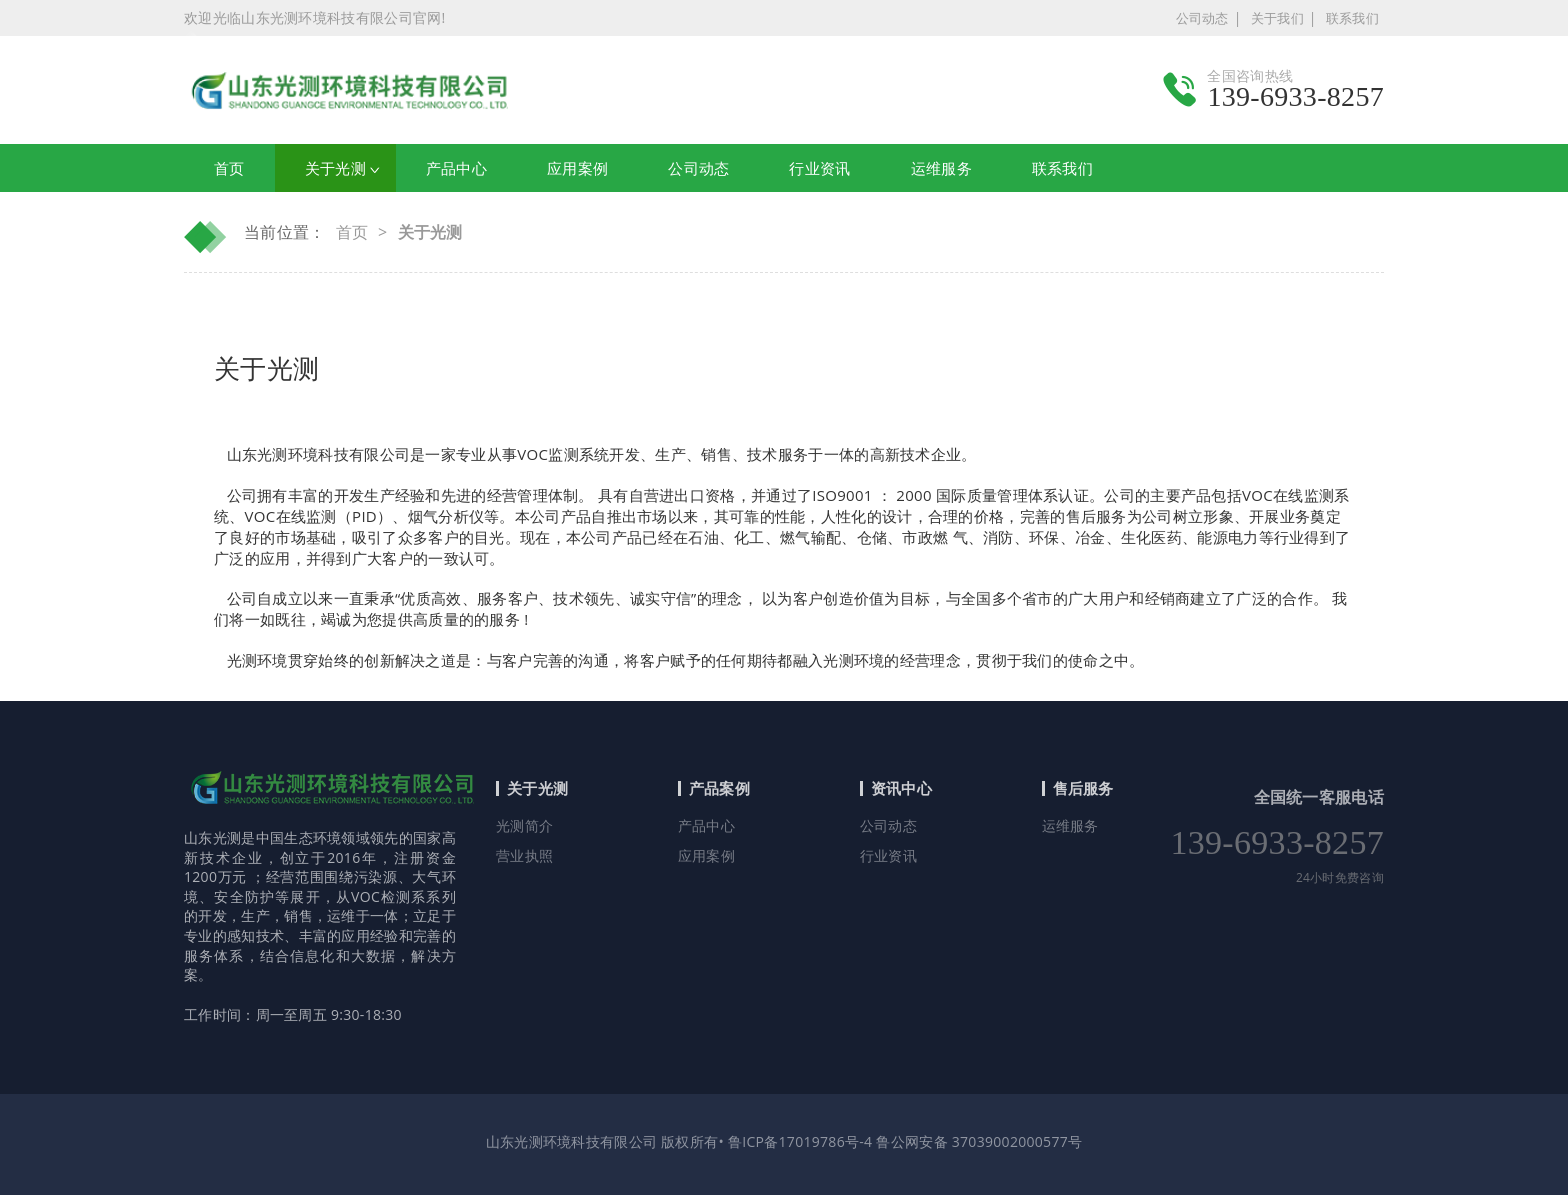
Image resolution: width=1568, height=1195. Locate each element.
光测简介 (524, 825)
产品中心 (706, 825)
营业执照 (524, 855)
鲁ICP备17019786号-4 (798, 1141)
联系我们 (1352, 18)
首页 (229, 168)
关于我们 (1277, 18)
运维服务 (1070, 825)
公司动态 (1202, 18)
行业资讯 (888, 855)
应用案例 (706, 855)
